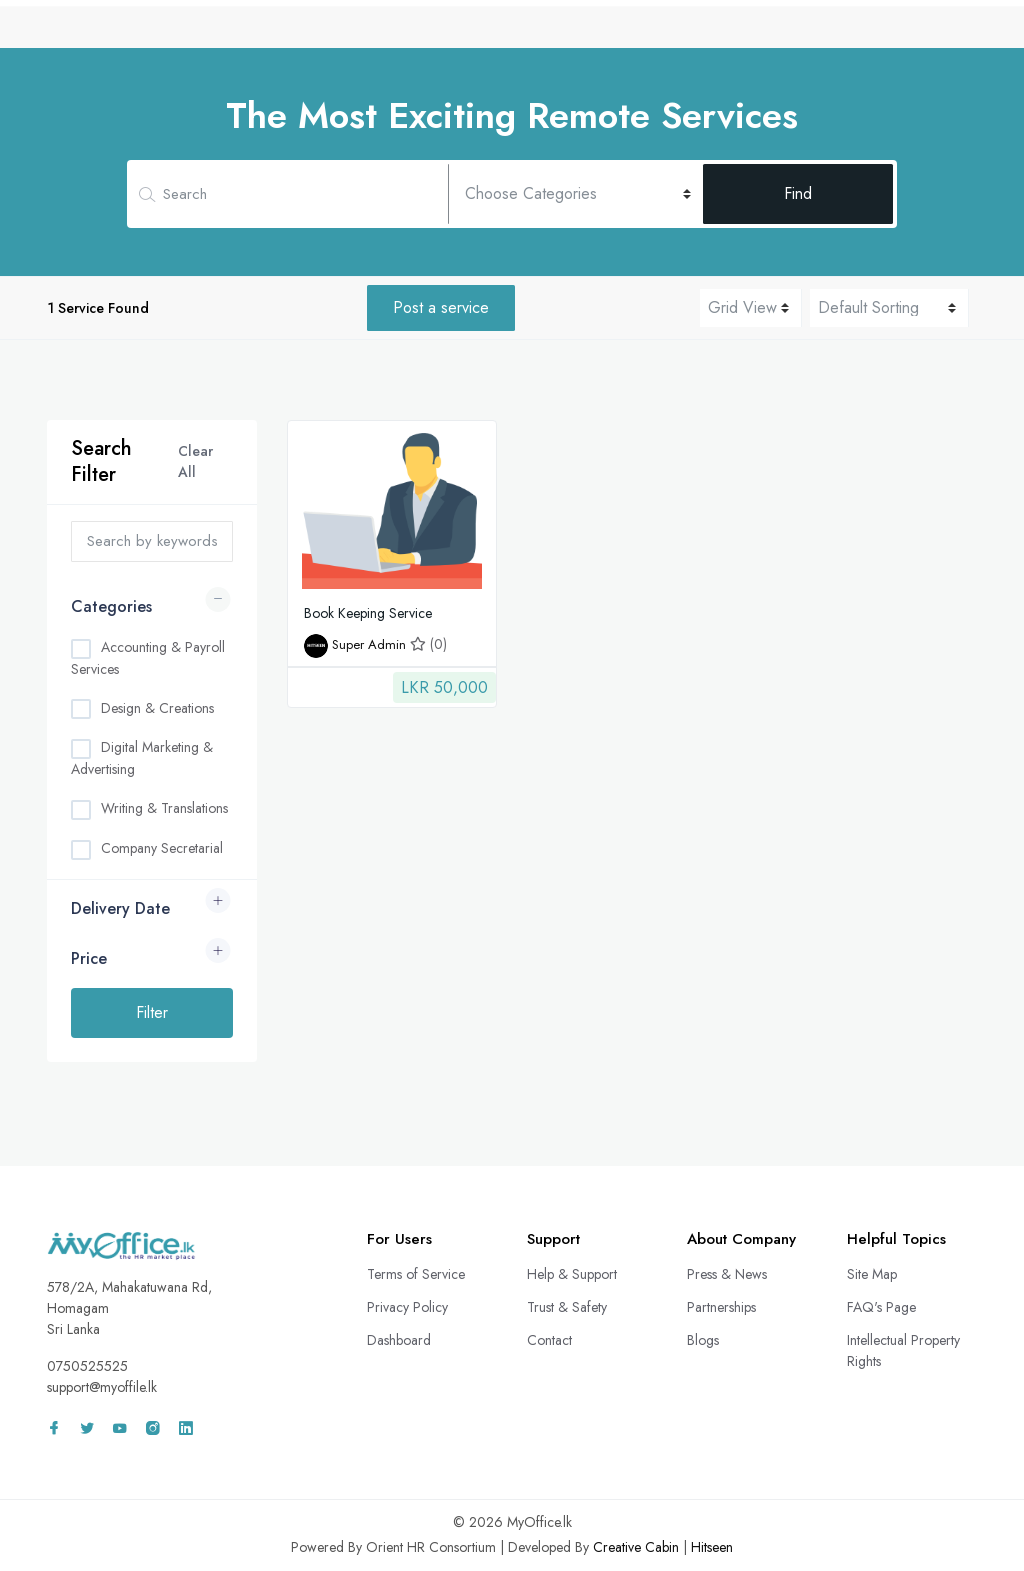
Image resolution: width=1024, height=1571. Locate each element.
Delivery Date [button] (120, 908)
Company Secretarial (162, 848)
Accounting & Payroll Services (148, 658)
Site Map (872, 1274)
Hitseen (712, 1547)
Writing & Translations (164, 808)
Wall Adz (828, 33)
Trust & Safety (567, 1307)
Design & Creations (157, 708)
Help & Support (572, 1274)
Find (798, 193)
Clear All (195, 461)
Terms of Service (416, 1274)
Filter (152, 1012)
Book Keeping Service (368, 613)
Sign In (926, 33)
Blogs (703, 1340)
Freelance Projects (704, 33)
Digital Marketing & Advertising (142, 758)
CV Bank (442, 33)
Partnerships (721, 1307)
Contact (549, 1340)
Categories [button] (111, 606)
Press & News (727, 1274)
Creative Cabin (636, 1547)
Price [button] (89, 958)
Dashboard (399, 1340)
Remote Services (556, 33)
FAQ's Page (881, 1307)
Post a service (441, 307)
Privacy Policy (407, 1307)
